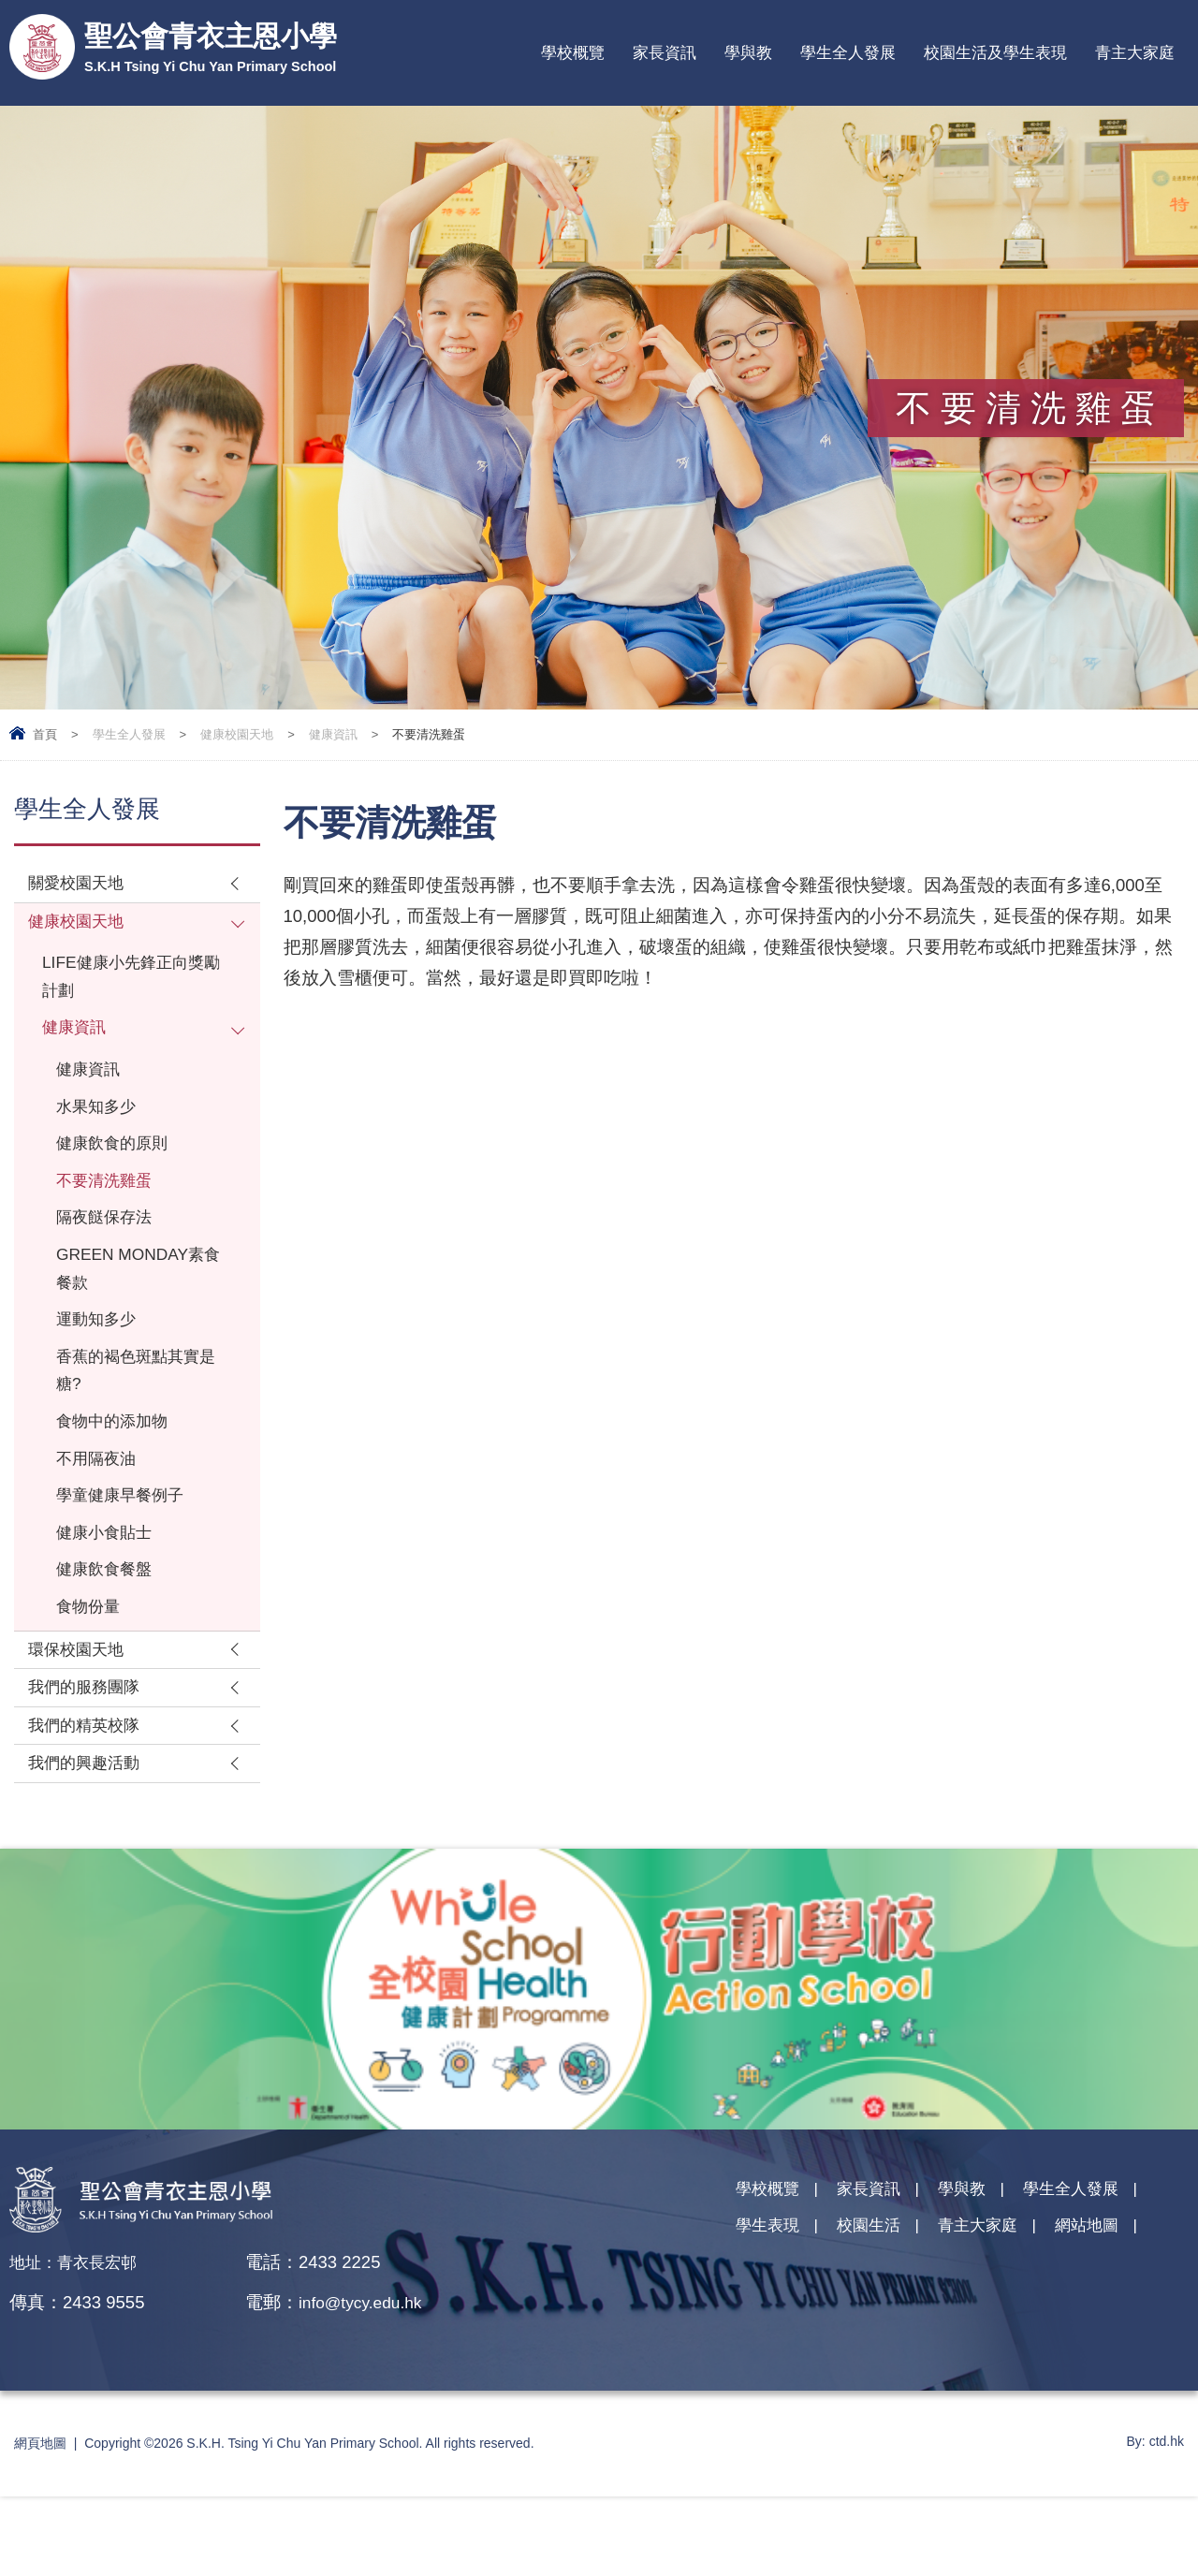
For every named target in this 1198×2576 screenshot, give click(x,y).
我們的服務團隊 (90, 1759)
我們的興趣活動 (90, 1842)
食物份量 (91, 1672)
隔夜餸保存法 (109, 1248)
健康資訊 (333, 734)
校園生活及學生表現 (995, 53)
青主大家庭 (1135, 53)
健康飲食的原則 (118, 1168)
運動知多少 (100, 1359)
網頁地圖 (40, 2522)
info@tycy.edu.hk (365, 2382)
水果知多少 (100, 1127)
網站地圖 (1114, 2310)
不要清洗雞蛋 (109, 1208)
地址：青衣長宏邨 (80, 2341)
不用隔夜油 (100, 1511)
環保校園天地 (81, 1718)
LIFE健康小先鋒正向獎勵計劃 (131, 986)
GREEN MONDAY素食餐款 (135, 1304)
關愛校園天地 (81, 885)
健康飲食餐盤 (109, 1632)
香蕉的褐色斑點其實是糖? (136, 1415)
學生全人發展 (848, 53)
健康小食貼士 (109, 1592)
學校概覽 (573, 53)
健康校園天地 (236, 734)
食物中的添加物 (118, 1471)
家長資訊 (664, 53)
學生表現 (771, 2310)
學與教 (748, 53)
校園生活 (879, 2310)
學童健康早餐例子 (127, 1551)
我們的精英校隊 (90, 1800)
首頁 (45, 734)
